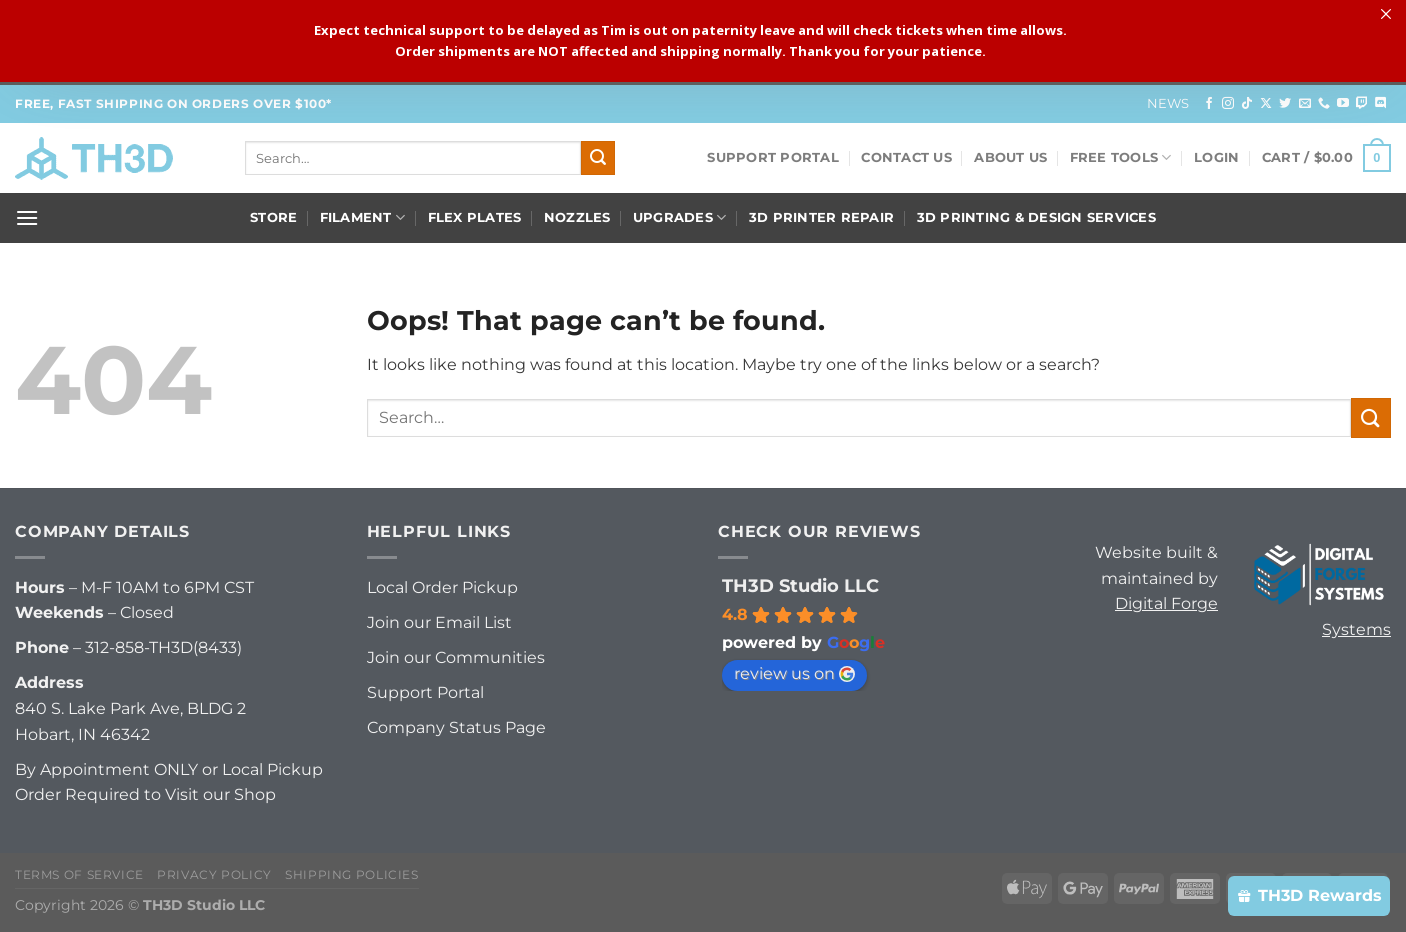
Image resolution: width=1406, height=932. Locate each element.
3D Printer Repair (821, 217)
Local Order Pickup (442, 587)
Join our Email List (439, 622)
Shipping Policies (351, 874)
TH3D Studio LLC (800, 586)
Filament (363, 217)
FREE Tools (1121, 157)
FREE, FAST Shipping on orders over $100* (173, 103)
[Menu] (27, 217)
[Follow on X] (1266, 104)
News (1168, 103)
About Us (1010, 157)
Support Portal (773, 157)
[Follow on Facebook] (1209, 104)
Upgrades (680, 217)
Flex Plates (475, 217)
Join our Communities (456, 657)
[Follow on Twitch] (1362, 104)
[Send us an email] (1305, 104)
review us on (794, 673)
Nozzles (577, 217)
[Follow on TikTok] (1247, 104)
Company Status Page (456, 727)
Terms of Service (79, 874)
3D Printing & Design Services (1036, 217)
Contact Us (906, 157)
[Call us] (1324, 104)
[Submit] (598, 158)
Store (273, 217)
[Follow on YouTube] (1343, 104)
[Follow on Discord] (1381, 104)
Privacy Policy (214, 874)
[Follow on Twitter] (1285, 104)
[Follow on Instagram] (1228, 104)
